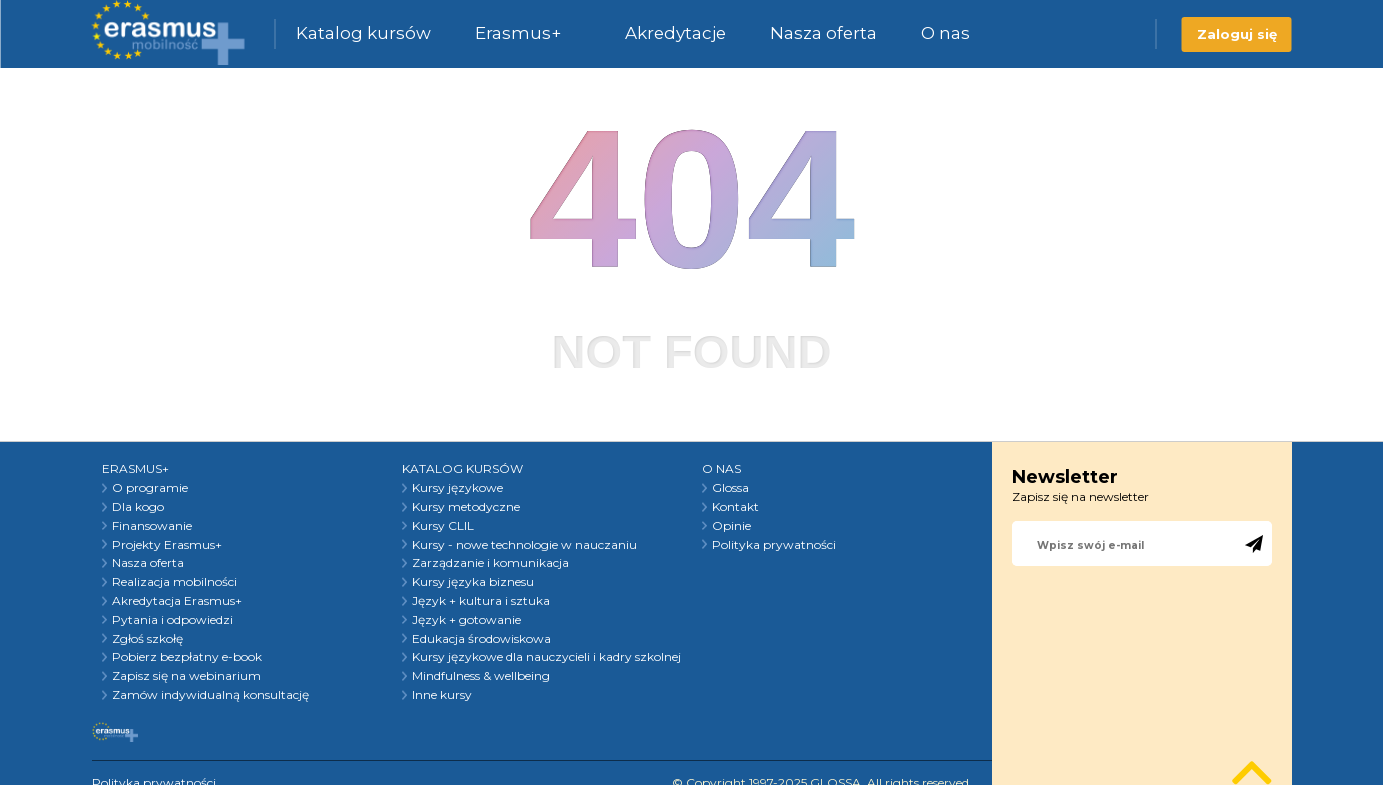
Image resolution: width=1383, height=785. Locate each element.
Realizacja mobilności (174, 582)
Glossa (730, 488)
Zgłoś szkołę (147, 639)
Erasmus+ (518, 33)
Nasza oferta (823, 33)
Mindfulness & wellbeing (481, 676)
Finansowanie (152, 526)
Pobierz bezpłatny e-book (187, 657)
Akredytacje (675, 33)
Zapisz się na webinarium (186, 676)
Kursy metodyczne (466, 507)
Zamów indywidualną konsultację (210, 695)
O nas (945, 33)
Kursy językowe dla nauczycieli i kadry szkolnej (546, 657)
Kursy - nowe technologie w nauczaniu (524, 545)
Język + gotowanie (466, 620)
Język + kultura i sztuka (481, 601)
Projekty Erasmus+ (167, 545)
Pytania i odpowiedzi (172, 620)
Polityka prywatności (774, 545)
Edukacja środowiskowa (481, 639)
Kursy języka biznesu (473, 582)
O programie (150, 488)
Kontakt (735, 507)
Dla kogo (138, 507)
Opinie (731, 526)
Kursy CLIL (443, 526)
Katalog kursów (363, 33)
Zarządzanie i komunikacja (490, 563)
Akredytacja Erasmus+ (177, 601)
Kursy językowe (457, 488)
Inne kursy (442, 695)
